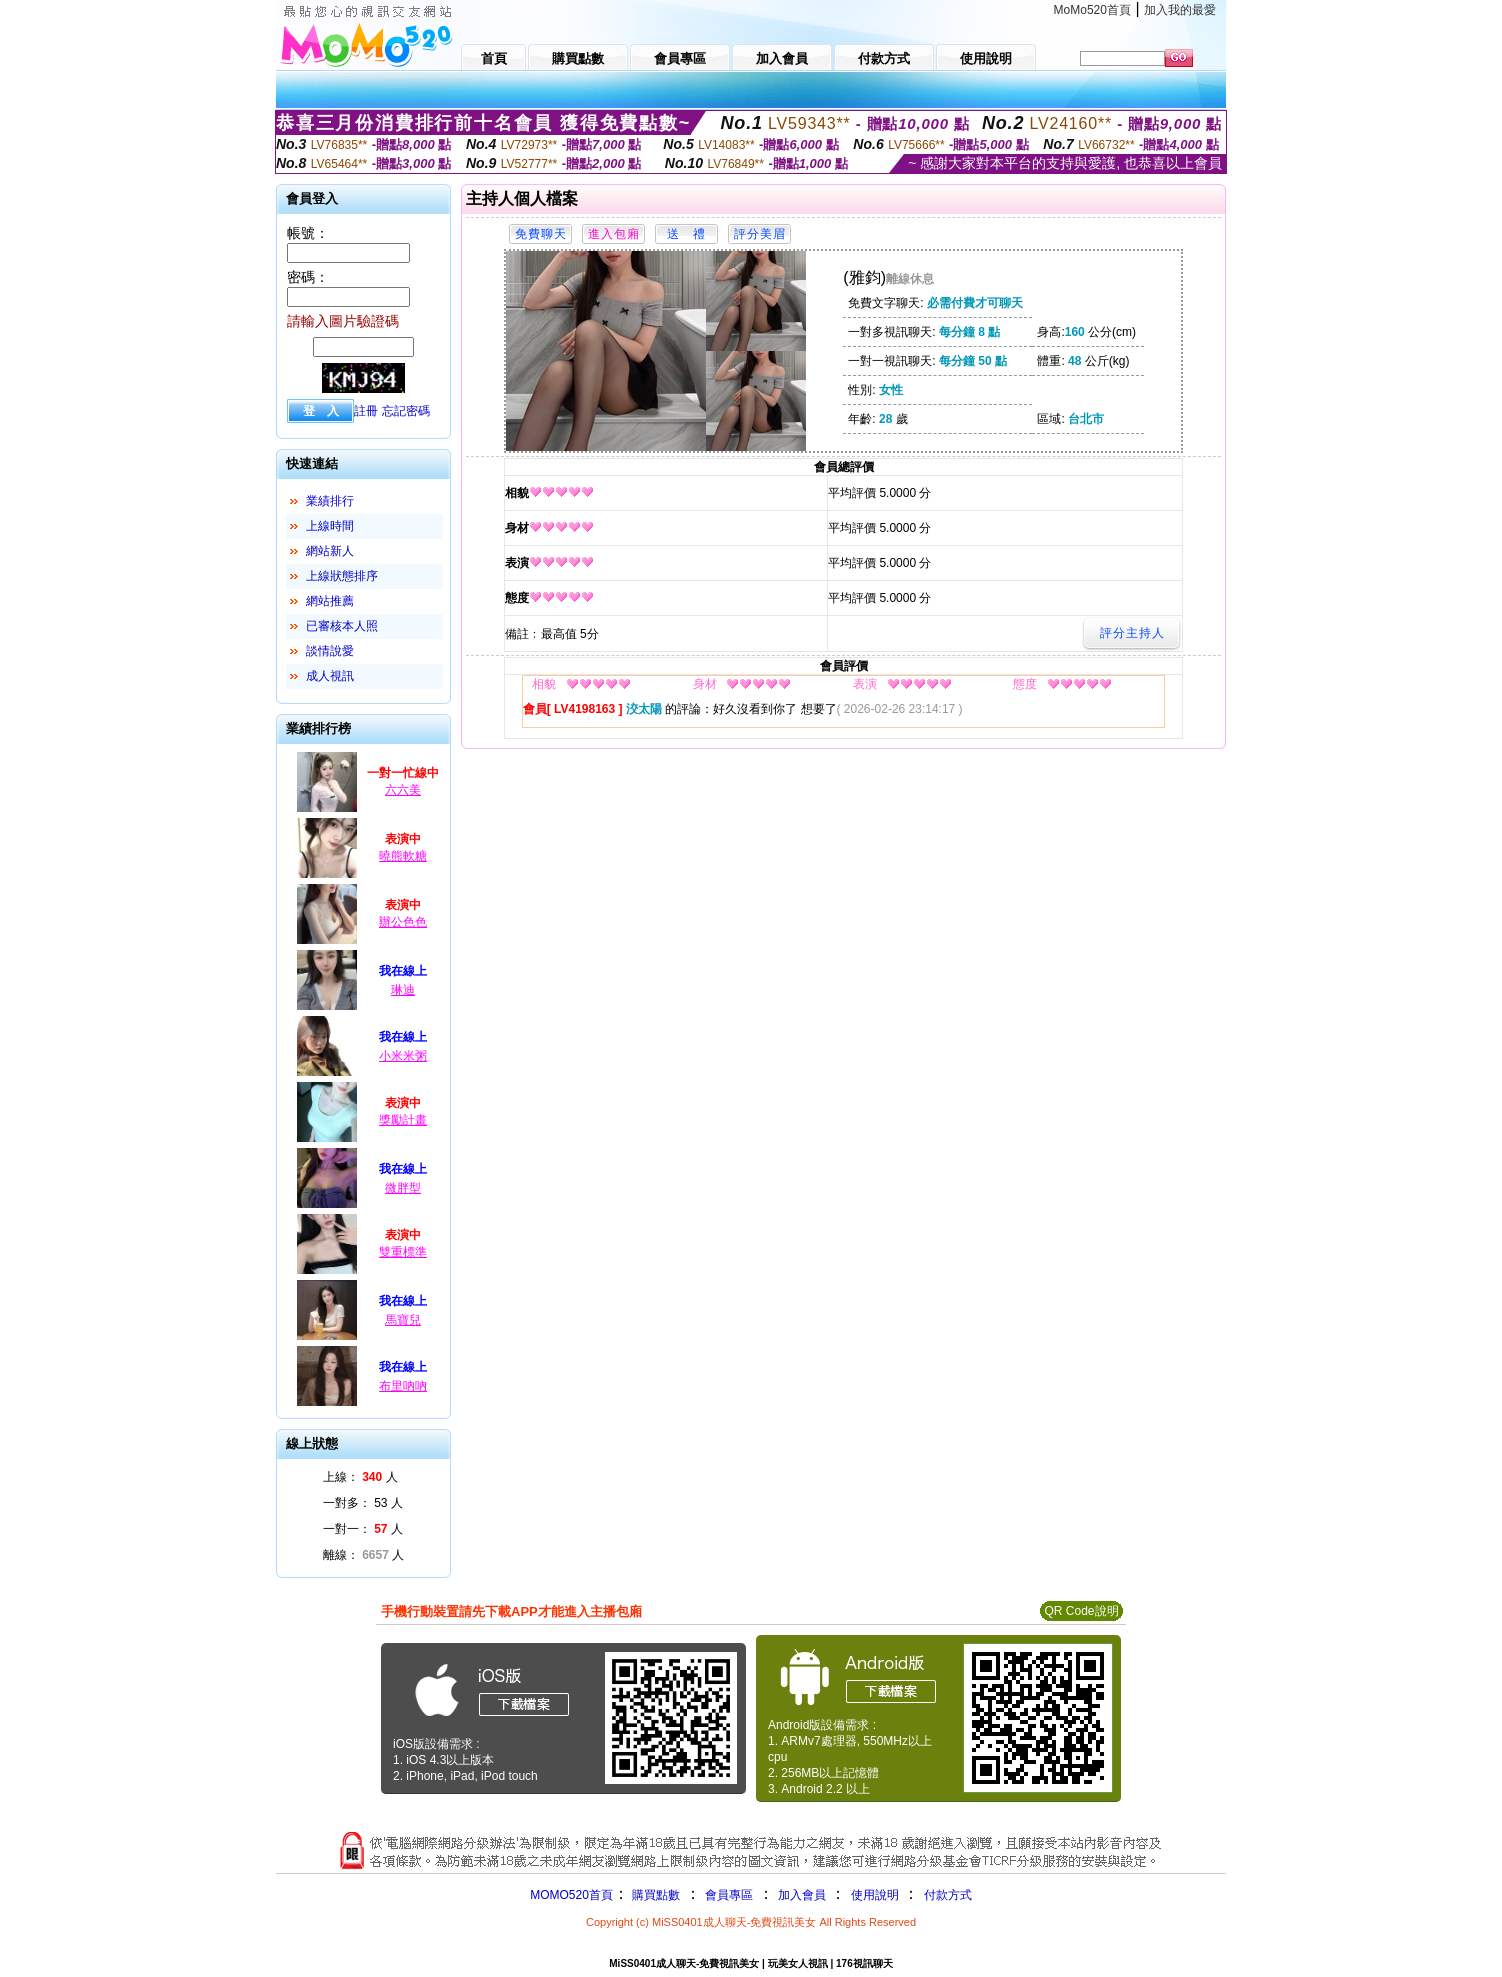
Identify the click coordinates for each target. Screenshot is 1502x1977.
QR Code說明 (1081, 1611)
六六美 (403, 790)
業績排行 (330, 501)
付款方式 (948, 1895)
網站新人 (330, 551)
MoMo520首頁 (1092, 10)
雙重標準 (403, 1252)
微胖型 (403, 1188)
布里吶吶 (403, 1386)
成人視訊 (330, 676)
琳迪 (403, 990)
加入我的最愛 (1180, 10)
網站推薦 (330, 601)
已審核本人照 (342, 626)
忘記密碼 (406, 411)
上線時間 (330, 526)
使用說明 (875, 1895)
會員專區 (729, 1895)
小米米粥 (403, 1056)
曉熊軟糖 (403, 856)
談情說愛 (330, 651)
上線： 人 (360, 1477)
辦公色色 (403, 922)
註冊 (366, 411)
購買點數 (654, 1895)
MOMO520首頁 (571, 1895)
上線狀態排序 (342, 576)
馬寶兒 (403, 1320)
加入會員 (802, 1895)
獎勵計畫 (403, 1120)
